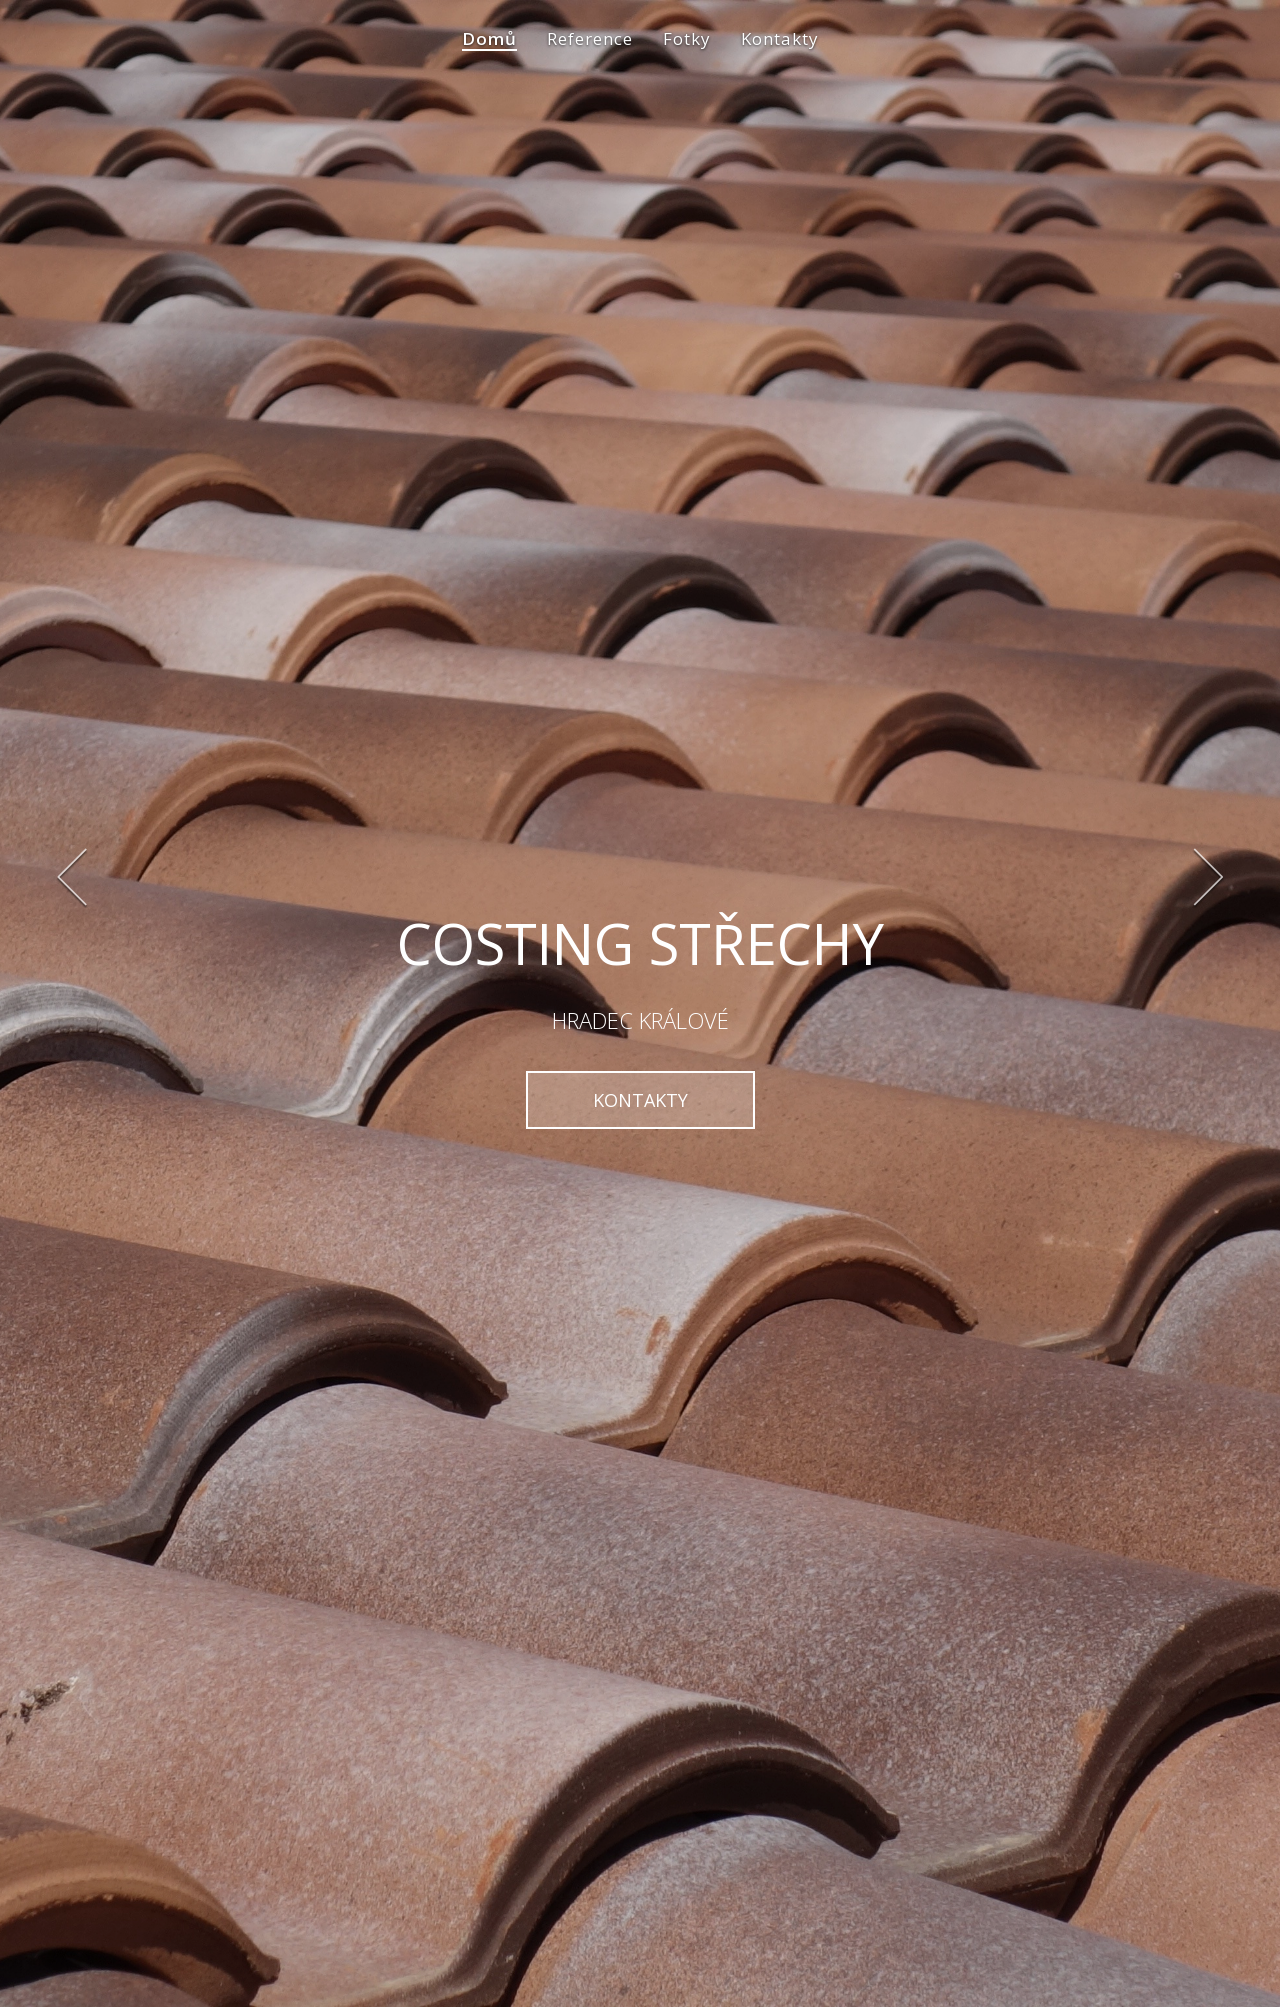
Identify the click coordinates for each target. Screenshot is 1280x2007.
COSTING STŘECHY (640, 943)
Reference (590, 54)
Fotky (687, 54)
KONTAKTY (640, 1100)
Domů (489, 54)
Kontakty (780, 54)
